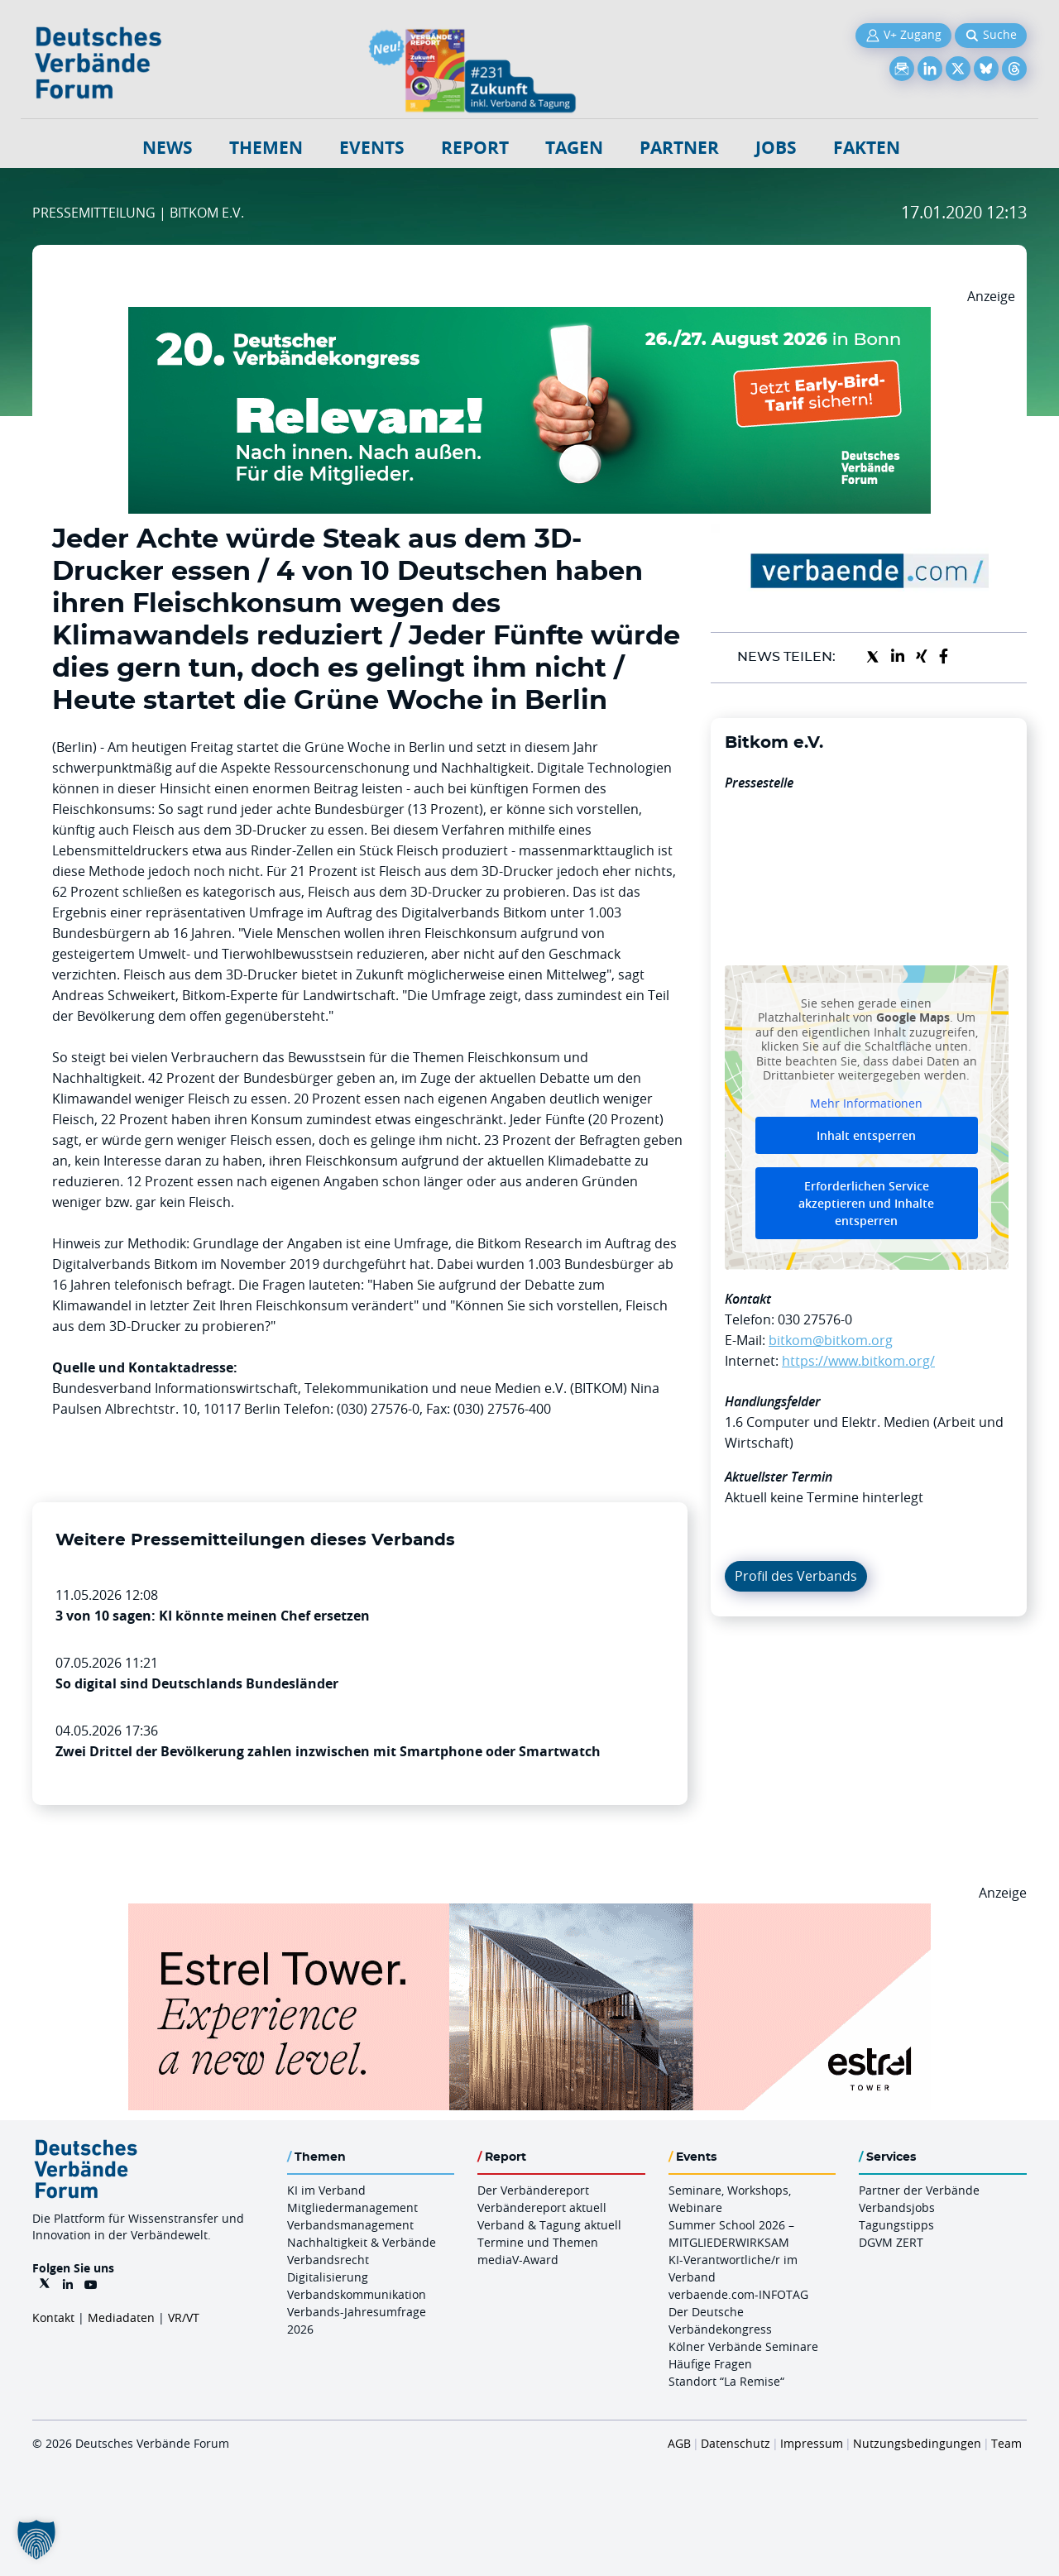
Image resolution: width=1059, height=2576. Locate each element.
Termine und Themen (537, 2242)
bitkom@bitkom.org (831, 1340)
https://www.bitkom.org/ (858, 1361)
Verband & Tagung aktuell (549, 2225)
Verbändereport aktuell (541, 2207)
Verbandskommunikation (356, 2294)
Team (1006, 2443)
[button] (36, 2539)
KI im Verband (326, 2190)
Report (475, 148)
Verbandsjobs (897, 2207)
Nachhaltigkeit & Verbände (361, 2242)
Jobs (776, 148)
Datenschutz (735, 2443)
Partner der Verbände (919, 2190)
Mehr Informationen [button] (866, 1102)
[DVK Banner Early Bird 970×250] (529, 317)
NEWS (167, 148)
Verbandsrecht (328, 2259)
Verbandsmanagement (350, 2225)
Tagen (574, 148)
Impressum (811, 2443)
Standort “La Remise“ (726, 2381)
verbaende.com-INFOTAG (738, 2294)
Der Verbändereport (533, 2190)
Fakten (866, 148)
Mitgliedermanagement (352, 2207)
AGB (679, 2443)
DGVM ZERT (891, 2242)
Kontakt (53, 2317)
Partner (679, 148)
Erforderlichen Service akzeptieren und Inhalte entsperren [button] (866, 1203)
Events (372, 148)
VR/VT (183, 2317)
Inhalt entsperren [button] (866, 1135)
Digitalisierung (327, 2277)
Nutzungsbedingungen (917, 2443)
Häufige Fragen (710, 2364)
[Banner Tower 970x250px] (529, 1913)
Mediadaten (121, 2317)
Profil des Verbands (796, 1576)
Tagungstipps (896, 2225)
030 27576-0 (815, 1319)
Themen (266, 148)
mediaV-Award (517, 2259)
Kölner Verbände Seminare (743, 2346)
